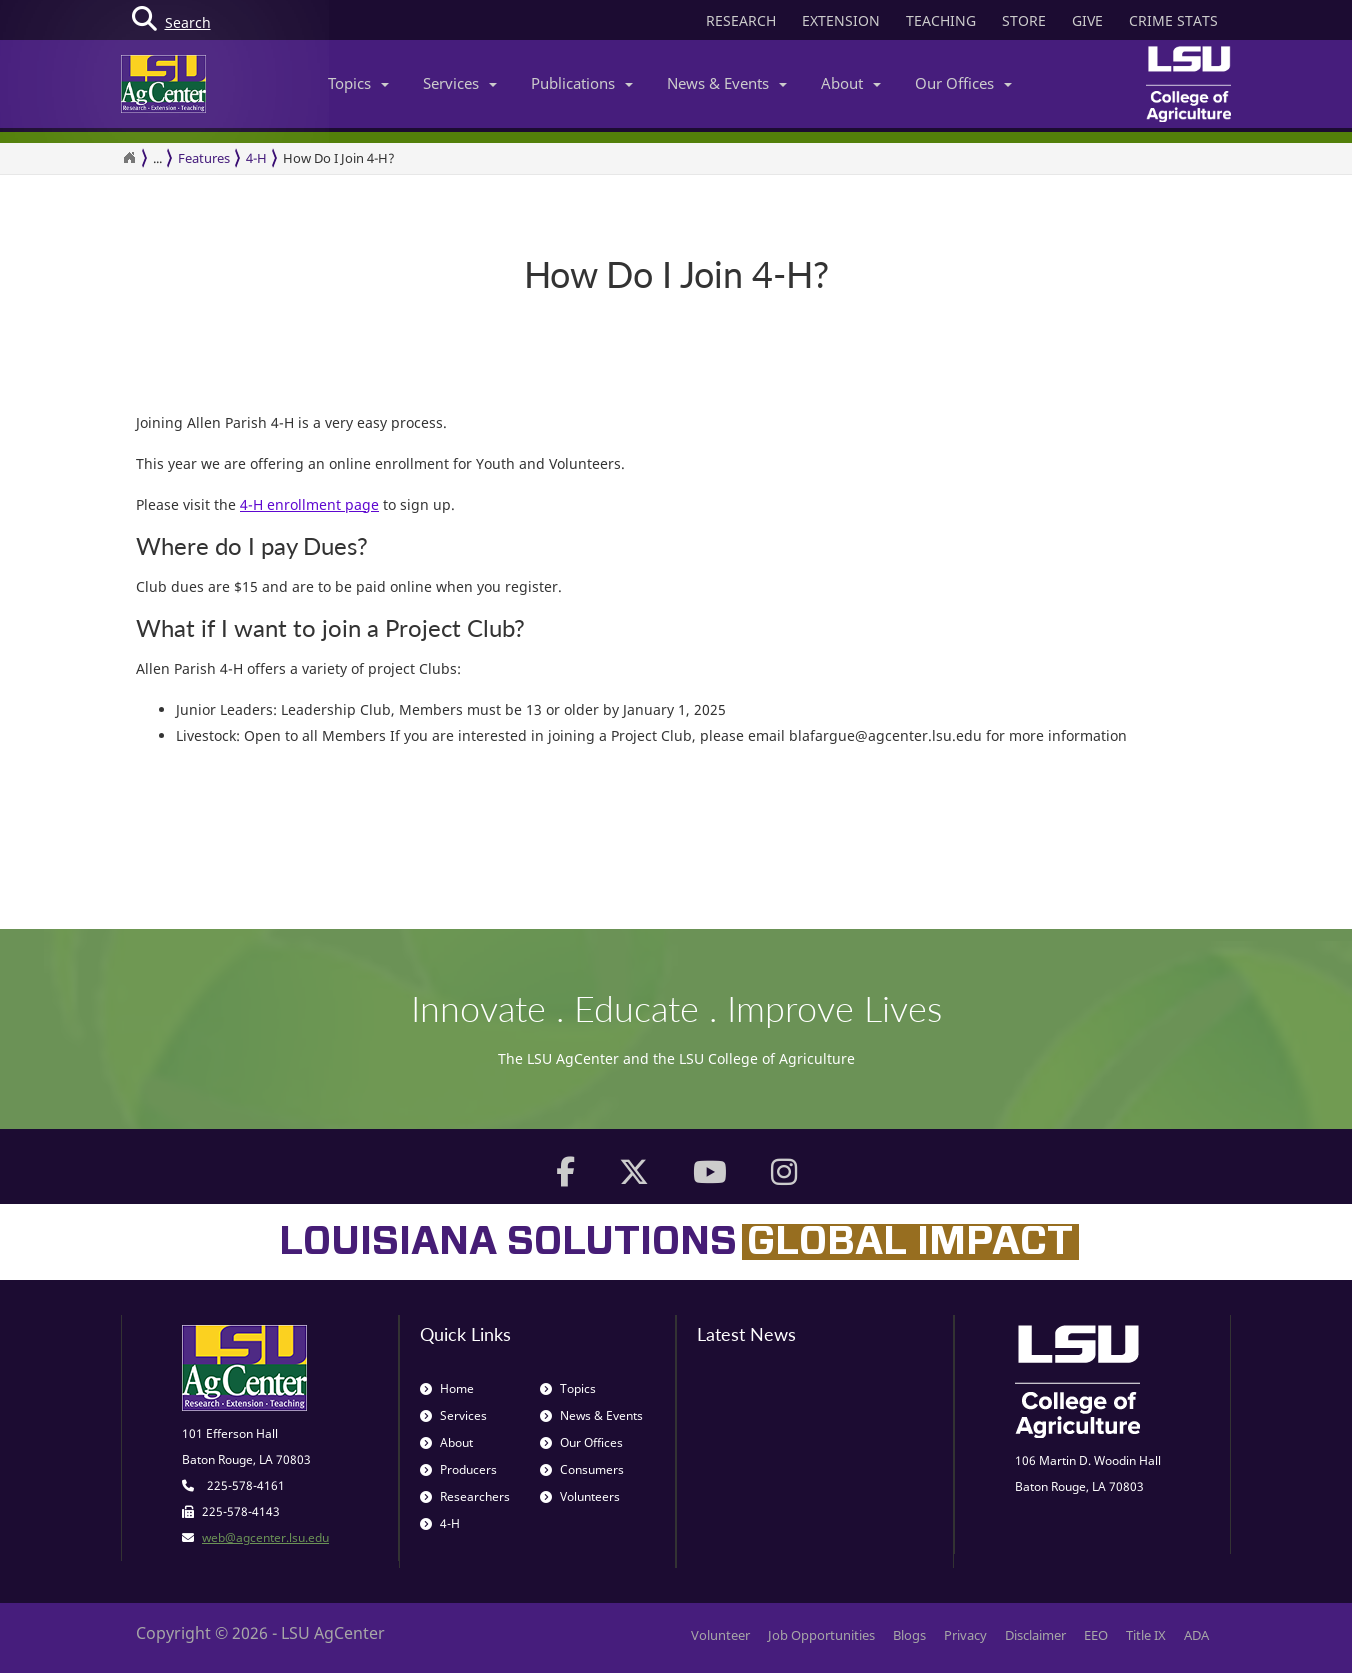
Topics (358, 83)
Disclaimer (1035, 1635)
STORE (1024, 20)
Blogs (909, 1635)
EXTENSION (841, 20)
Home (447, 1388)
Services (460, 83)
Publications (582, 83)
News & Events (727, 83)
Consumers (582, 1469)
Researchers (465, 1496)
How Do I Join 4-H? (339, 158)
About (851, 83)
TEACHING (941, 20)
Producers (458, 1469)
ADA (1196, 1635)
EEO (1096, 1635)
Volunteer (720, 1635)
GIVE (1087, 20)
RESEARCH (741, 20)
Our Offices (963, 83)
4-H (256, 158)
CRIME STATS (1173, 20)
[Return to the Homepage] (129, 158)
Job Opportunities (821, 1635)
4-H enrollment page (309, 504)
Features (204, 158)
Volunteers (580, 1496)
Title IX (1146, 1635)
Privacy (965, 1635)
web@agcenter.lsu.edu (265, 1537)
